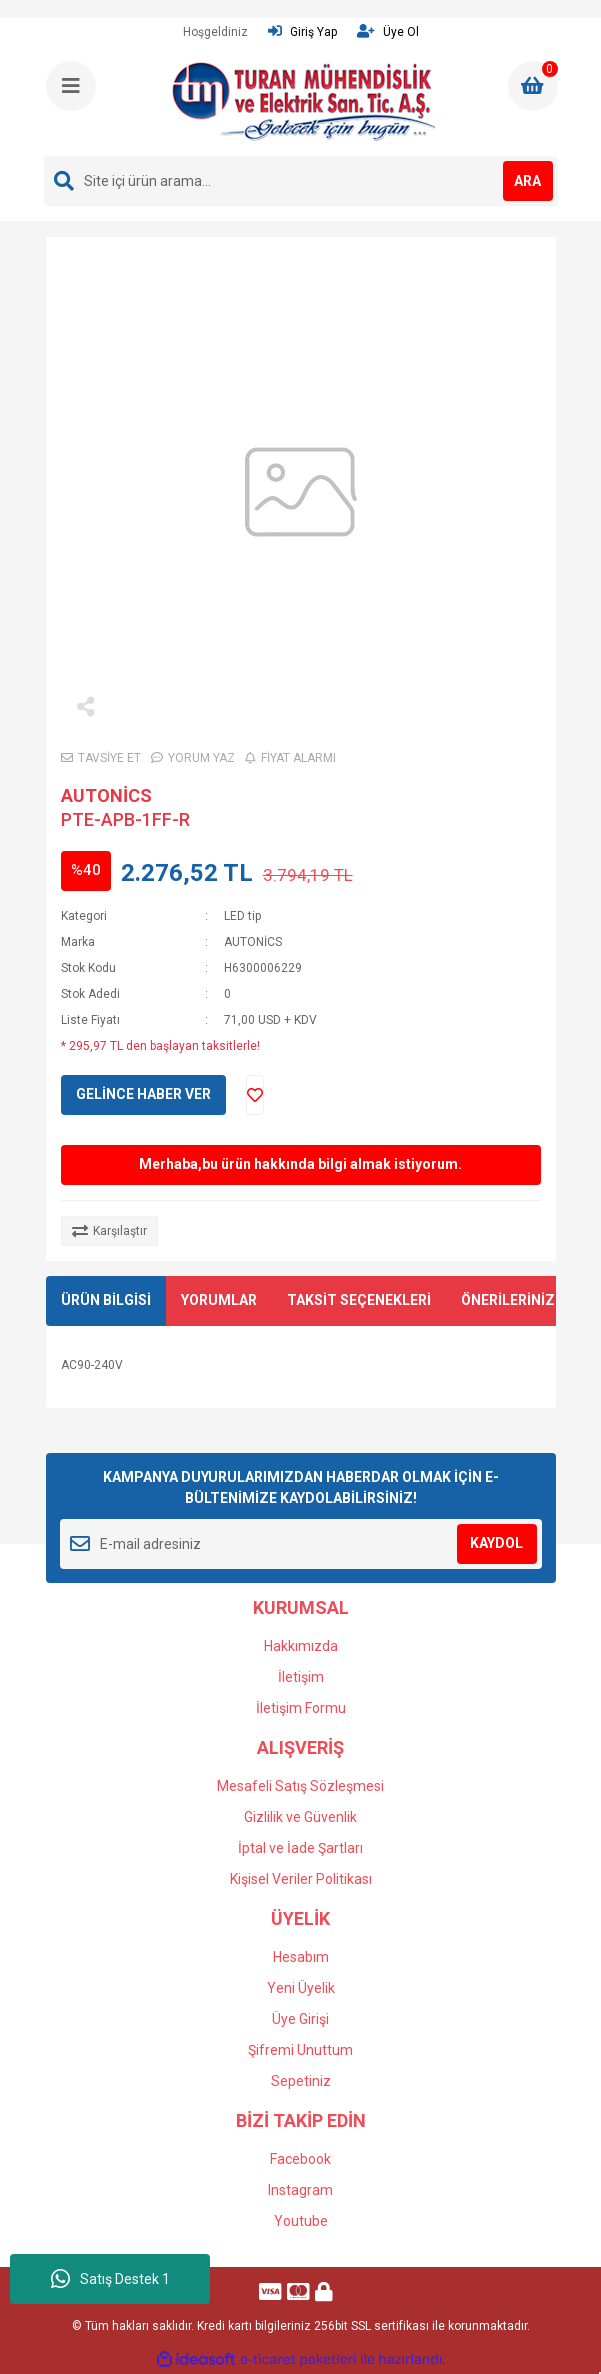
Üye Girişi (300, 2019)
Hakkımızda (301, 1646)
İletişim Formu (301, 1708)
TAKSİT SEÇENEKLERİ (359, 1300)
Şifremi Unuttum (300, 2050)
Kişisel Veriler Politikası (301, 1879)
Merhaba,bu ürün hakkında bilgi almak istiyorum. (300, 1164)
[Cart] (533, 86)
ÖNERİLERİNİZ (508, 1300)
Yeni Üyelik (301, 1988)
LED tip (242, 916)
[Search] (301, 181)
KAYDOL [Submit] (496, 1543)
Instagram (300, 2190)
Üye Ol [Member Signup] (388, 31)
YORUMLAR (219, 1300)
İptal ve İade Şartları (300, 1848)
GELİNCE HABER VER (143, 1094)
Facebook (300, 2159)
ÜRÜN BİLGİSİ (106, 1300)
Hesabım (301, 1957)
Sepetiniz (301, 2081)
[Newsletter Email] (301, 1544)
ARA (527, 181)
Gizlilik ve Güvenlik (300, 1817)
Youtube (301, 2221)
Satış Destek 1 (110, 2279)
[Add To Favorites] (255, 1095)
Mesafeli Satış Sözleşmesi (300, 1786)
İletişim (301, 1677)
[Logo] (303, 101)
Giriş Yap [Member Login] (302, 31)
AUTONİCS (106, 795)
